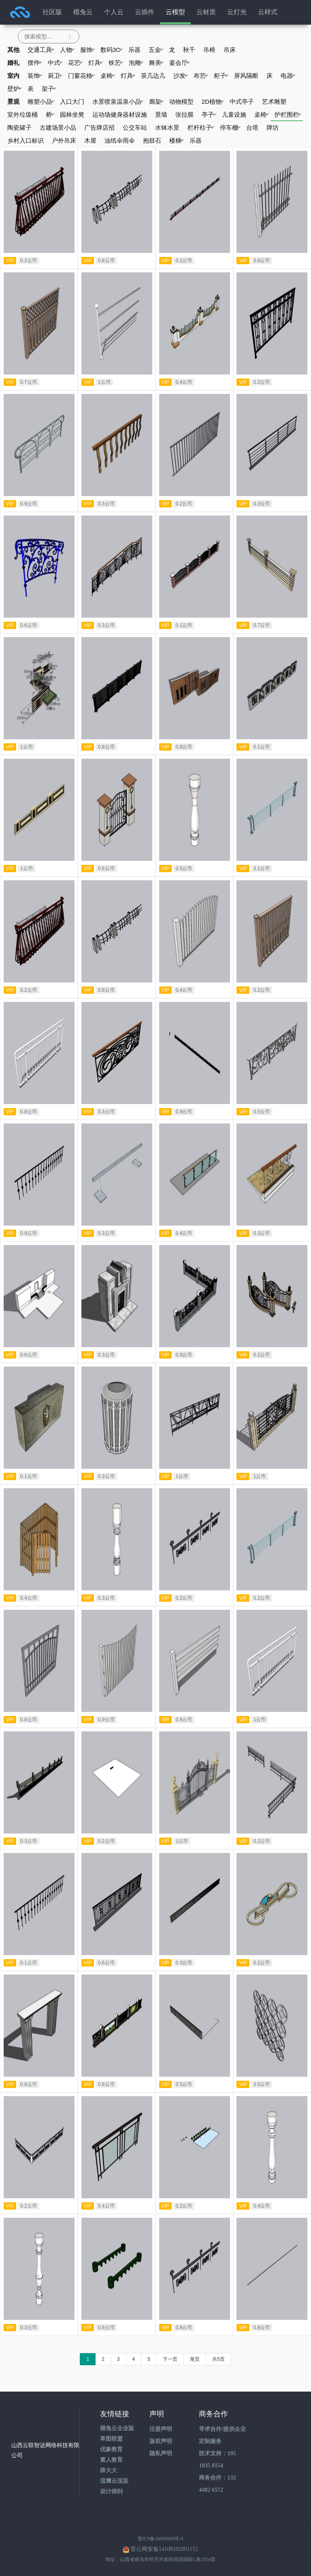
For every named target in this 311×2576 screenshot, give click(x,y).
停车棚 (230, 127)
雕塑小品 (41, 101)
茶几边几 (153, 75)
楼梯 (176, 140)
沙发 (180, 75)
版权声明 (160, 2441)
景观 (13, 101)
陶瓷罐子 (19, 127)
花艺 (75, 62)
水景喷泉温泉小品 (118, 101)
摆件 (35, 62)
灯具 (95, 62)
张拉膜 (184, 114)
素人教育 (111, 2460)
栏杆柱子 (201, 127)
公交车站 (135, 127)
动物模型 (181, 101)
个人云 (114, 12)
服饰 (87, 49)
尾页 (195, 2359)
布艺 (201, 75)
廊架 (156, 101)
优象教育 (111, 2449)
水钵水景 (167, 127)
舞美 (156, 62)
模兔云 (83, 12)
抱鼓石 (152, 140)
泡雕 (136, 62)
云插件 (144, 12)
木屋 (90, 140)
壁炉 (14, 88)
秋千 (189, 49)
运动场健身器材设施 (119, 114)
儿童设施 (234, 114)
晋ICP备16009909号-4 (160, 2539)
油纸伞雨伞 (119, 140)
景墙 (161, 114)
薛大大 (108, 2470)
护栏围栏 (288, 114)
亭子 (209, 114)
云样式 (267, 12)
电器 (288, 75)
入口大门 (72, 101)
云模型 (175, 12)
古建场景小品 (58, 127)
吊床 (230, 49)
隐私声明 (160, 2453)
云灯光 (237, 12)
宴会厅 (179, 62)
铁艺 (116, 62)
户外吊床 (64, 140)
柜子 (221, 75)
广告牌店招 (99, 127)
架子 (49, 88)
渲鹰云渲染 (114, 2481)
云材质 (206, 12)
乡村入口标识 (25, 140)
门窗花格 (81, 75)
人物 (67, 49)
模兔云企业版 (117, 2428)
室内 (13, 75)
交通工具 (41, 49)
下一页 (170, 2359)
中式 (55, 62)
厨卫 (55, 75)
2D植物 (213, 101)
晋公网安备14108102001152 (164, 2549)
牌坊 (272, 127)
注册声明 (160, 2429)
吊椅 (209, 49)
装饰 (35, 75)
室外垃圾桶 (22, 114)
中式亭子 (242, 101)
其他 (13, 49)
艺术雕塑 (274, 101)
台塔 (252, 127)
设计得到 (111, 2491)
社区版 (52, 12)
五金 (156, 49)
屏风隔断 (246, 75)
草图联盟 (111, 2439)
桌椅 (107, 75)
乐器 (134, 49)
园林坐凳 (72, 114)
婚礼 (13, 62)
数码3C (111, 49)
